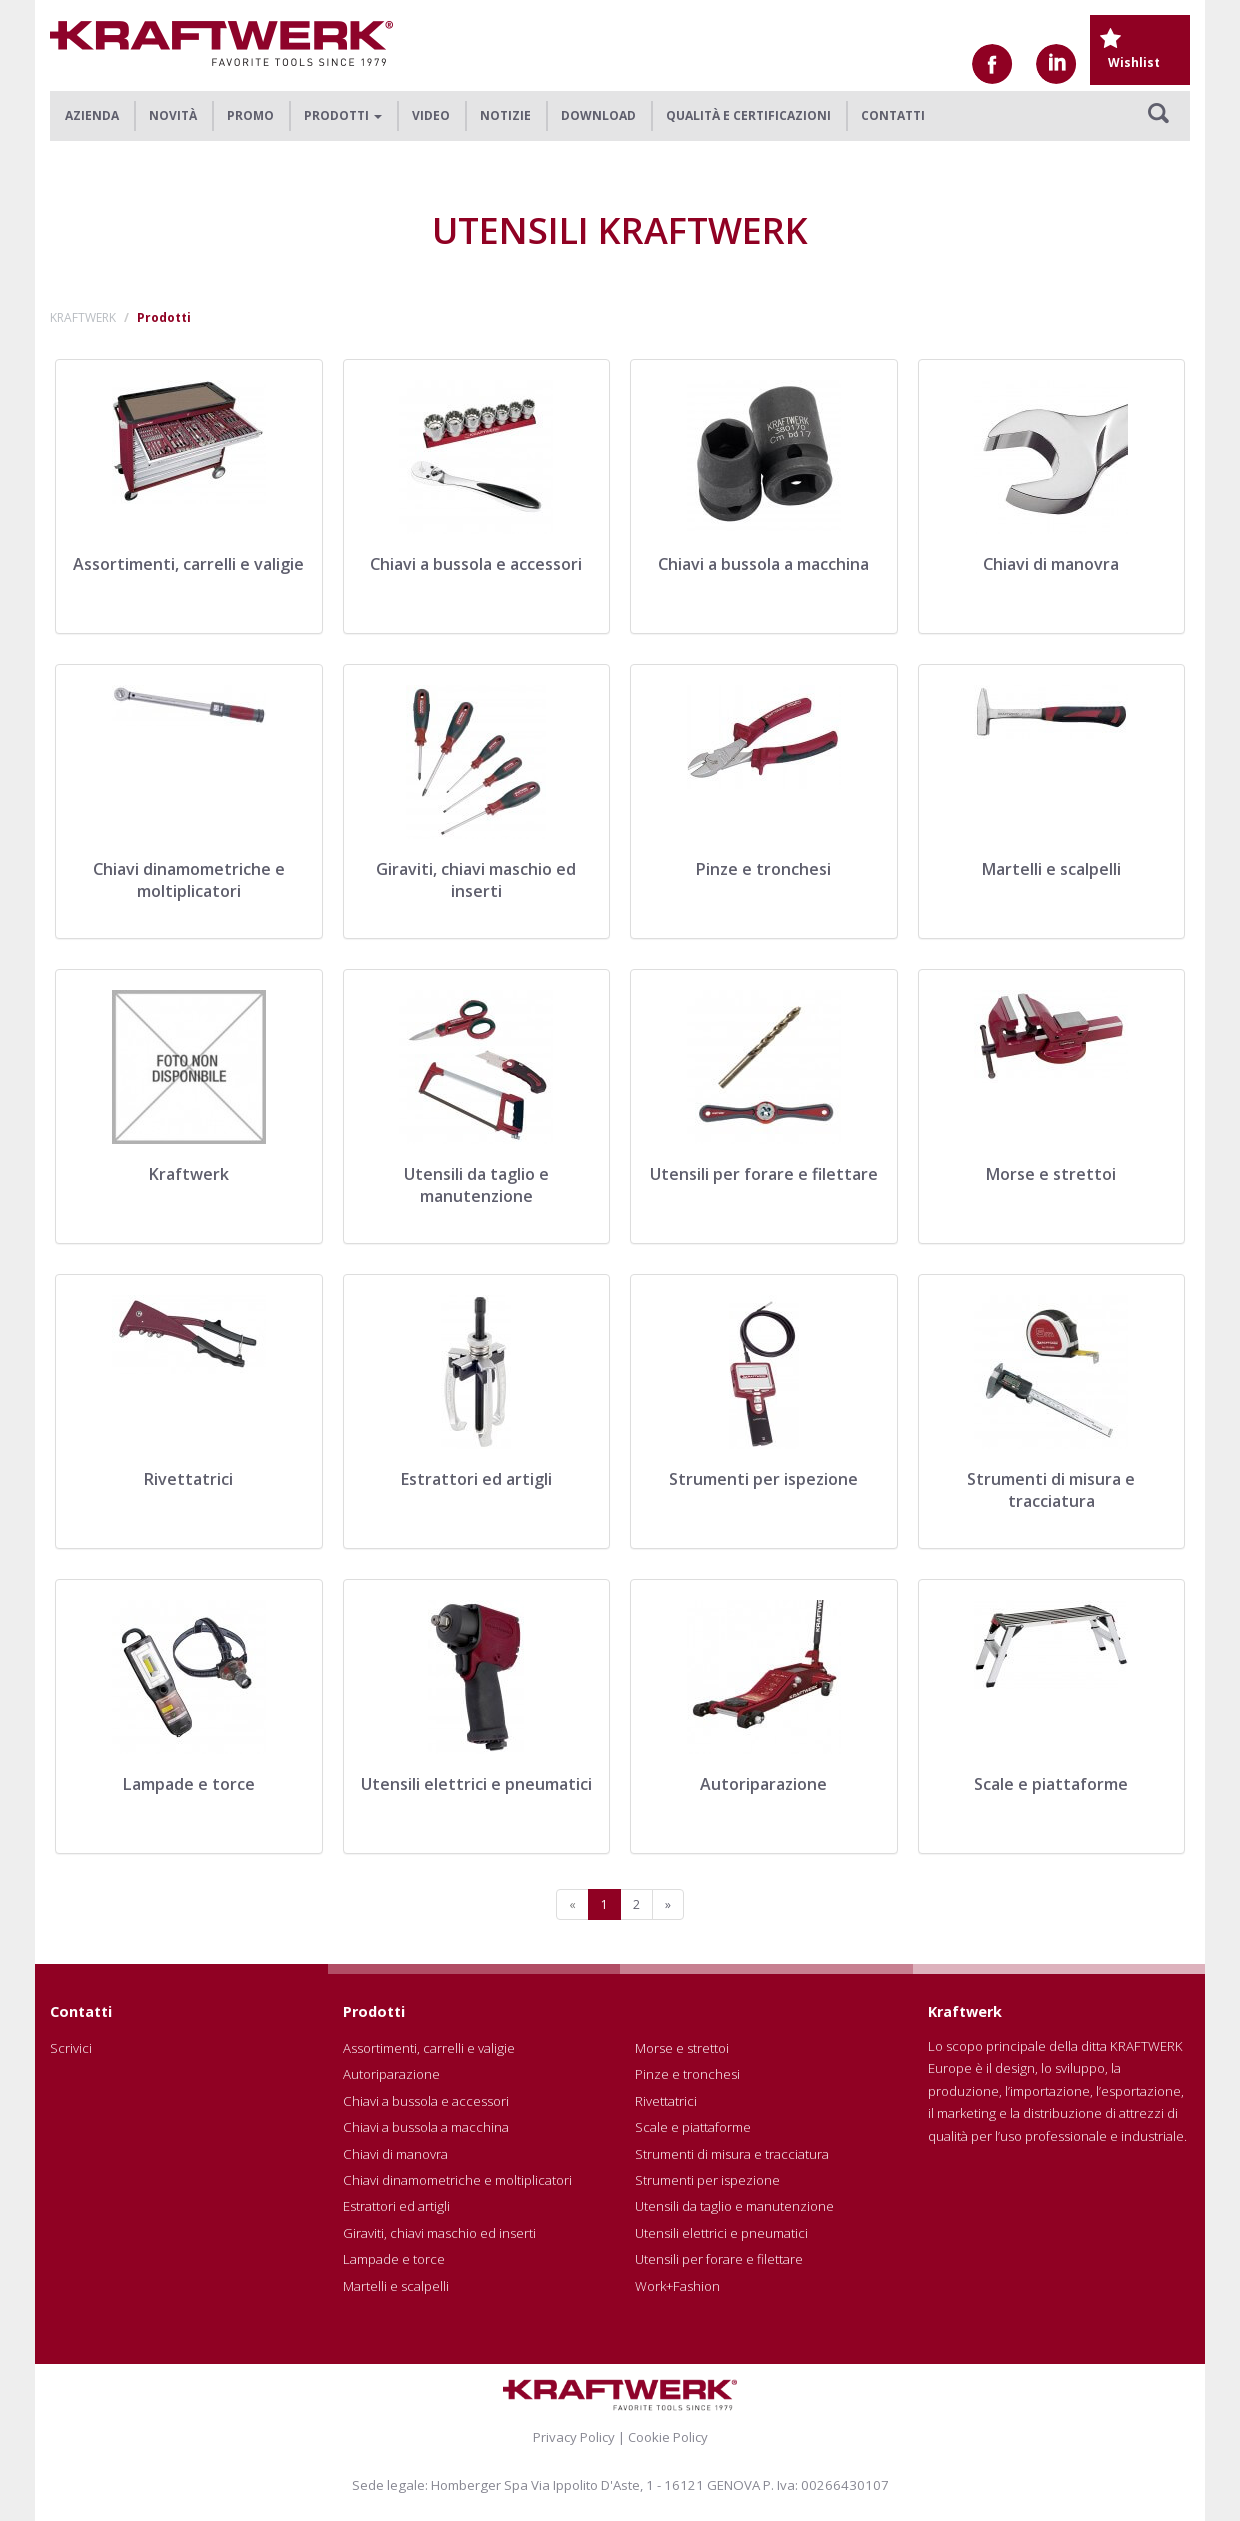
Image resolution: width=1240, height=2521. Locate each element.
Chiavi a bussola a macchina (426, 2127)
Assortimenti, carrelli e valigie (429, 2048)
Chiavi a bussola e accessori (426, 2101)
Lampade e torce (394, 2259)
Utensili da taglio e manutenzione (734, 2206)
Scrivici (71, 2048)
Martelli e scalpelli (396, 2286)
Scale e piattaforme (693, 2127)
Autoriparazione (391, 2074)
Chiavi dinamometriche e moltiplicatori (457, 2180)
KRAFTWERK (83, 317)
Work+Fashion (677, 2286)
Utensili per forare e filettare (719, 2259)
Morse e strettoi (682, 2048)
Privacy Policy (574, 2437)
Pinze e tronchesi (687, 2074)
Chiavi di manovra (395, 2154)
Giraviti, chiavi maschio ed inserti (439, 2233)
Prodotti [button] (343, 115)
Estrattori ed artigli (396, 2206)
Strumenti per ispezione (707, 2180)
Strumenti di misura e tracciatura (732, 2154)
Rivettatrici (666, 2101)
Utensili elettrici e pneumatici (721, 2233)
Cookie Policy (668, 2437)
